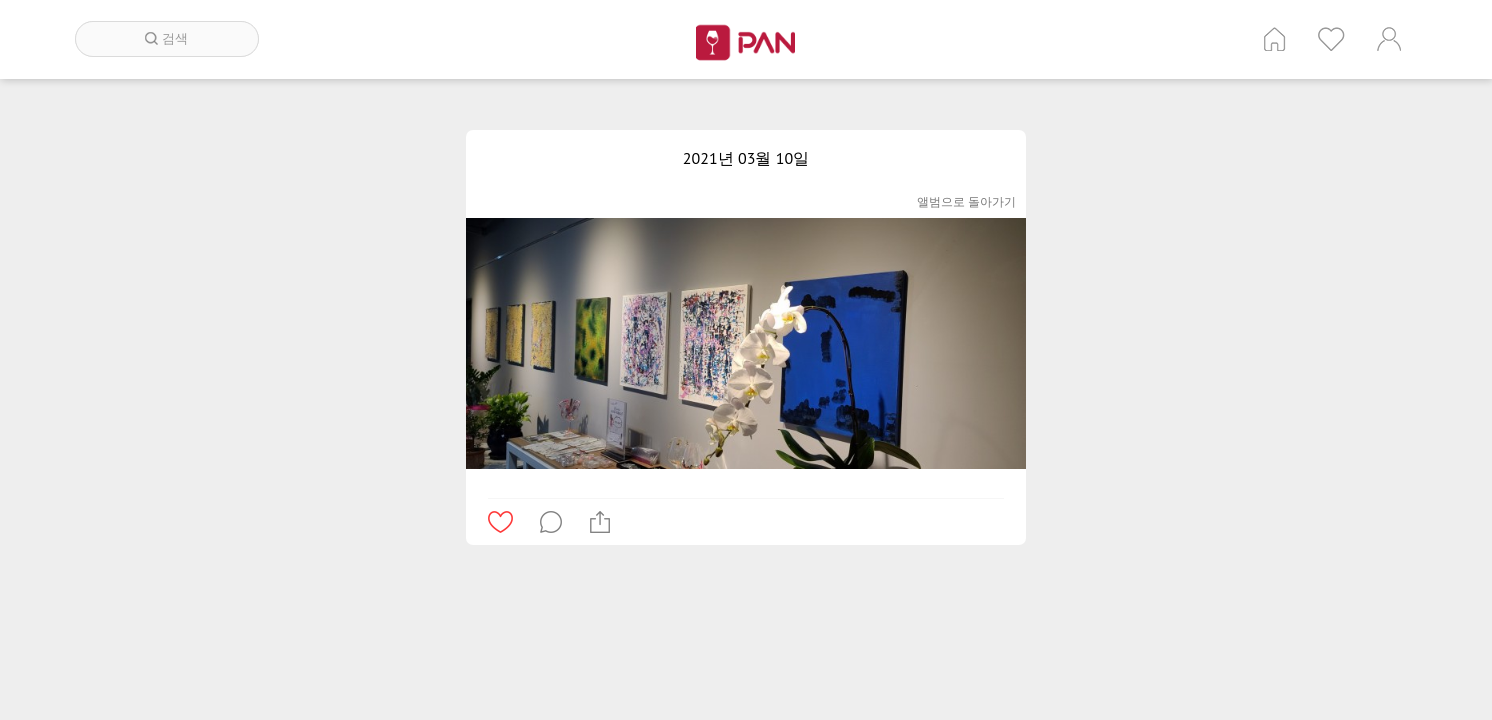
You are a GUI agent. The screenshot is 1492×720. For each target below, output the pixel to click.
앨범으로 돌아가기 (966, 201)
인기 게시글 (1331, 39)
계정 (1389, 39)
